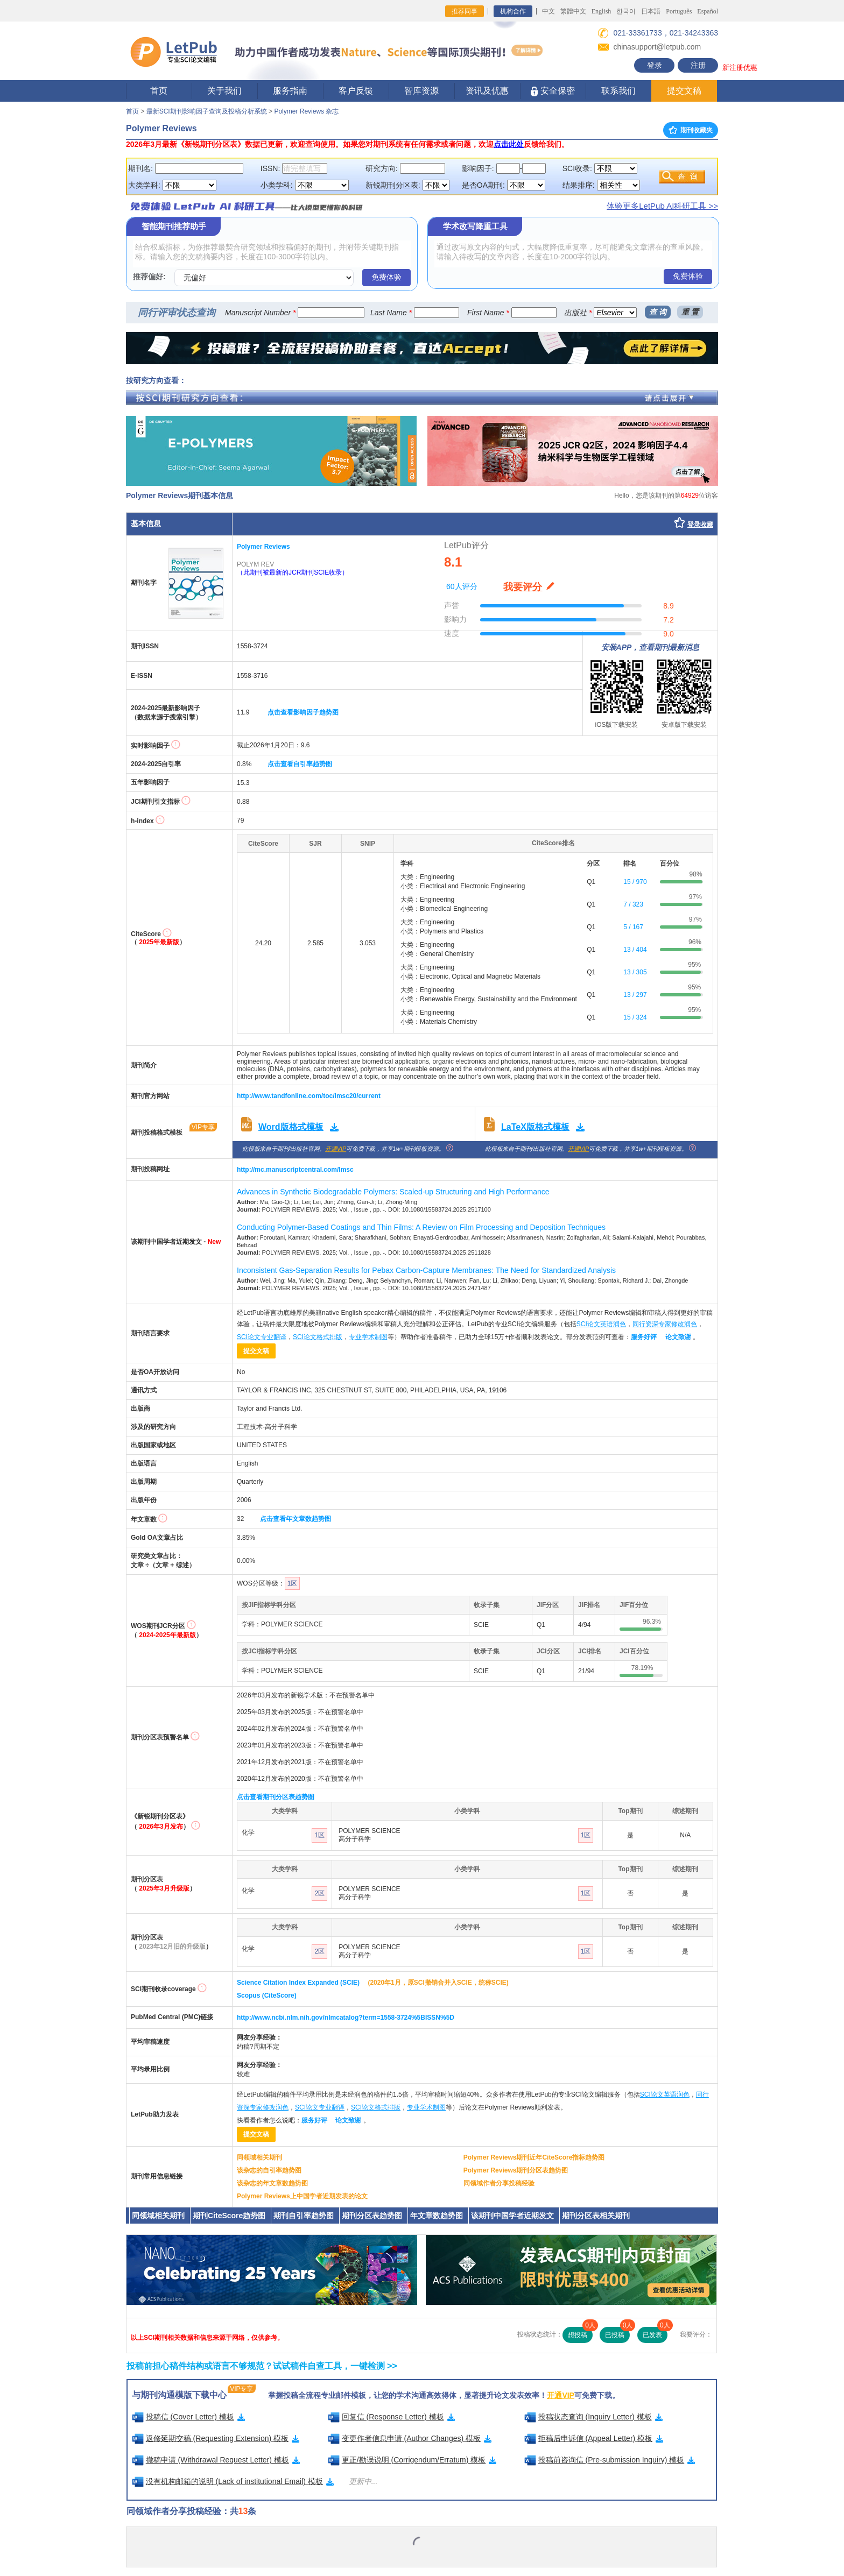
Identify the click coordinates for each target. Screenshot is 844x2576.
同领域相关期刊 (259, 2157)
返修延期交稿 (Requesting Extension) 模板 (216, 2438)
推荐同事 (464, 11)
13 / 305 (634, 972)
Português (679, 11)
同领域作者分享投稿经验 (498, 2183)
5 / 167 (633, 927)
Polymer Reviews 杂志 (306, 111)
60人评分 (461, 586)
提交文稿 (684, 90)
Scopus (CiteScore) (267, 1995)
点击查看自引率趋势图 (300, 764)
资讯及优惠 (487, 90)
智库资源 (421, 90)
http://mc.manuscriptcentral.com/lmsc (295, 1169)
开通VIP (335, 1148)
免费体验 (386, 277)
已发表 (655, 2333)
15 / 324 (634, 1017)
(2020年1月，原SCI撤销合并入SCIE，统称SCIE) (438, 1982)
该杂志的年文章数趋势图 (272, 2183)
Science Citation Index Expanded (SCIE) (298, 1982)
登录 (654, 65)
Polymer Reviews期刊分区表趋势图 (515, 2170)
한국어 (626, 11)
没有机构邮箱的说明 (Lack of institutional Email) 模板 (233, 2481)
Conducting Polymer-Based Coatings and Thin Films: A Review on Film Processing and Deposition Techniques (421, 1227)
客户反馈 (356, 90)
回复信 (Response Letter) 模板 (391, 2416)
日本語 (650, 11)
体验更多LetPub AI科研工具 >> (662, 205)
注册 (698, 65)
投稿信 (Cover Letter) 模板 (188, 2416)
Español (707, 11)
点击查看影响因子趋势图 (303, 712)
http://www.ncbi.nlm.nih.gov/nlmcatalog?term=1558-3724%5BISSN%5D (345, 2017)
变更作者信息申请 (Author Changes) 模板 (410, 2438)
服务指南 (290, 90)
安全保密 (552, 91)
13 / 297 (634, 995)
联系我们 (618, 90)
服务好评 (644, 1337)
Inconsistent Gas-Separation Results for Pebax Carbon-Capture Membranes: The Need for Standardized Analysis (426, 1270)
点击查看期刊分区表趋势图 (275, 1797)
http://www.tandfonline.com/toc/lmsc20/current (309, 1096)
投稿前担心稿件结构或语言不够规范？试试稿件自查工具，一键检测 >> (261, 2365)
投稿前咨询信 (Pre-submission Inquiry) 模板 (609, 2459)
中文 (548, 11)
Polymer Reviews (263, 546)
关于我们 (224, 90)
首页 (158, 90)
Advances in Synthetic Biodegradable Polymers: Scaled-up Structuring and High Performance (393, 1191)
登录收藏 (700, 524)
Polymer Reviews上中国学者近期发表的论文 (302, 2196)
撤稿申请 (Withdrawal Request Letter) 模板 (216, 2459)
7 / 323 (633, 904)
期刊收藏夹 (691, 130)
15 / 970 (634, 882)
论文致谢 (678, 1337)
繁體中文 (573, 11)
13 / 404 (634, 949)
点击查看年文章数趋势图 (295, 1519)
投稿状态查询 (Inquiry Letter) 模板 (593, 2416)
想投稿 (580, 2333)
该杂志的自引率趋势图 (269, 2170)
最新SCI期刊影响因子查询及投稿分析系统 (206, 111)
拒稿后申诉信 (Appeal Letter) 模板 (594, 2438)
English (601, 11)
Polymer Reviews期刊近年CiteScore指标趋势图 (534, 2157)
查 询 (657, 312)
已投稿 (617, 2333)
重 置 (690, 312)
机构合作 (513, 11)
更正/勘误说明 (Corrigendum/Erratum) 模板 (412, 2459)
